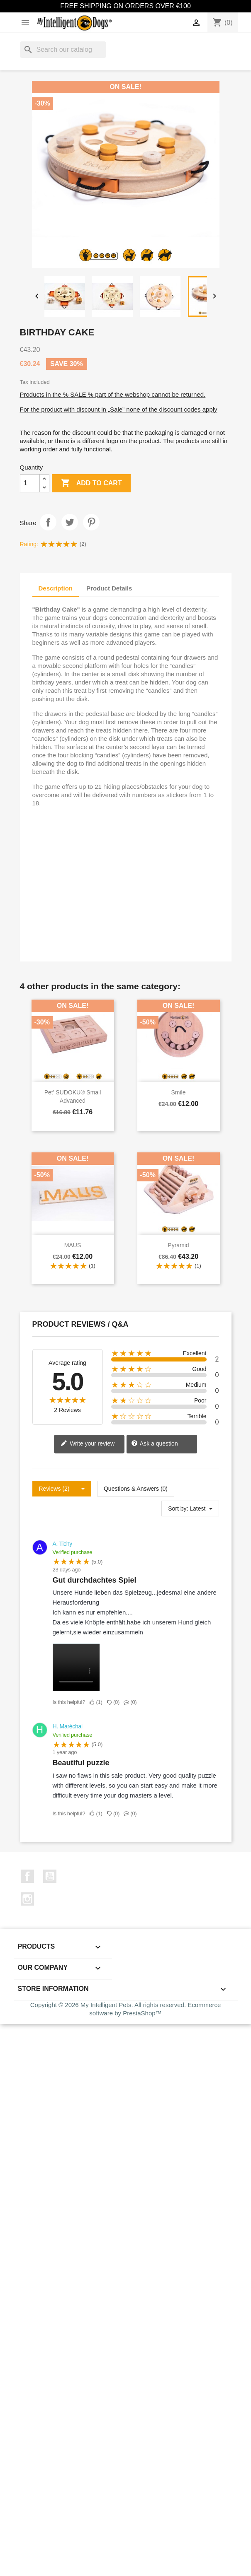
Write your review (88, 1444)
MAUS (72, 1245)
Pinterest (91, 522)
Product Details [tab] (109, 588)
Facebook (27, 1876)
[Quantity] (30, 483)
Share (48, 522)
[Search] (63, 49)
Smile (178, 1092)
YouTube (49, 1876)
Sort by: (178, 1508)
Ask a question (154, 1444)
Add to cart (91, 483)
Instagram (27, 1899)
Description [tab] (56, 588)
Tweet (69, 522)
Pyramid (178, 1245)
